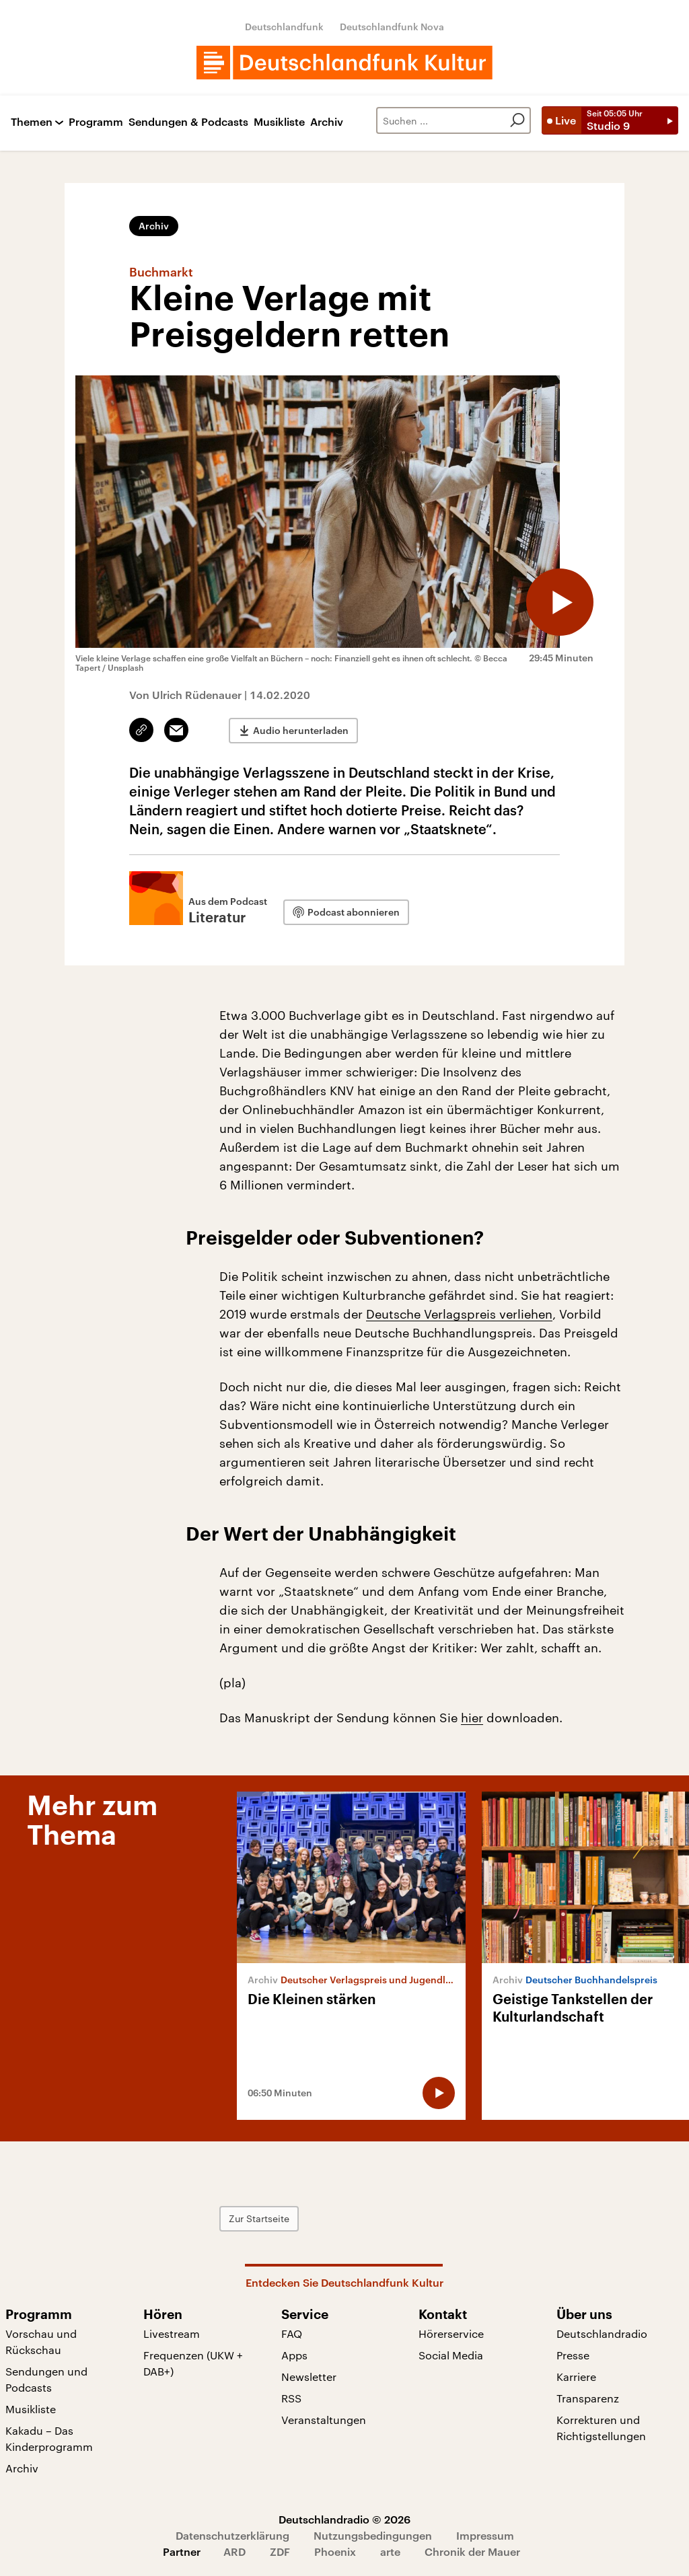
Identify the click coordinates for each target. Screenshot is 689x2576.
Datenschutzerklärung (232, 2535)
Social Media (451, 2355)
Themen (31, 122)
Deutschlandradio (601, 2333)
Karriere (576, 2376)
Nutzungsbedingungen (373, 2535)
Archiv (326, 122)
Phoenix (335, 2551)
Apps (294, 2355)
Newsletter (308, 2376)
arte (390, 2551)
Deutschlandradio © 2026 (344, 2519)
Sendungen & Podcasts (188, 122)
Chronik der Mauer (472, 2551)
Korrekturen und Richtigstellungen (601, 2427)
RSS (291, 2398)
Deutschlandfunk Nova (392, 26)
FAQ (291, 2333)
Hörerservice (451, 2333)
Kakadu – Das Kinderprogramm (49, 2438)
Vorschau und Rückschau (41, 2341)
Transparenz (587, 2398)
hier (472, 1717)
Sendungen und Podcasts (46, 2379)
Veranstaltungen (323, 2419)
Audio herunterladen (301, 730)
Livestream (171, 2333)
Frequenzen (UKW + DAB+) (193, 2363)
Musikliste (279, 122)
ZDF (280, 2551)
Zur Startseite (259, 2218)
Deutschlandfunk (284, 26)
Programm (96, 122)
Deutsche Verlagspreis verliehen (459, 1314)
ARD (234, 2551)
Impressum (485, 2535)
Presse (572, 2355)
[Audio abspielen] (559, 602)
